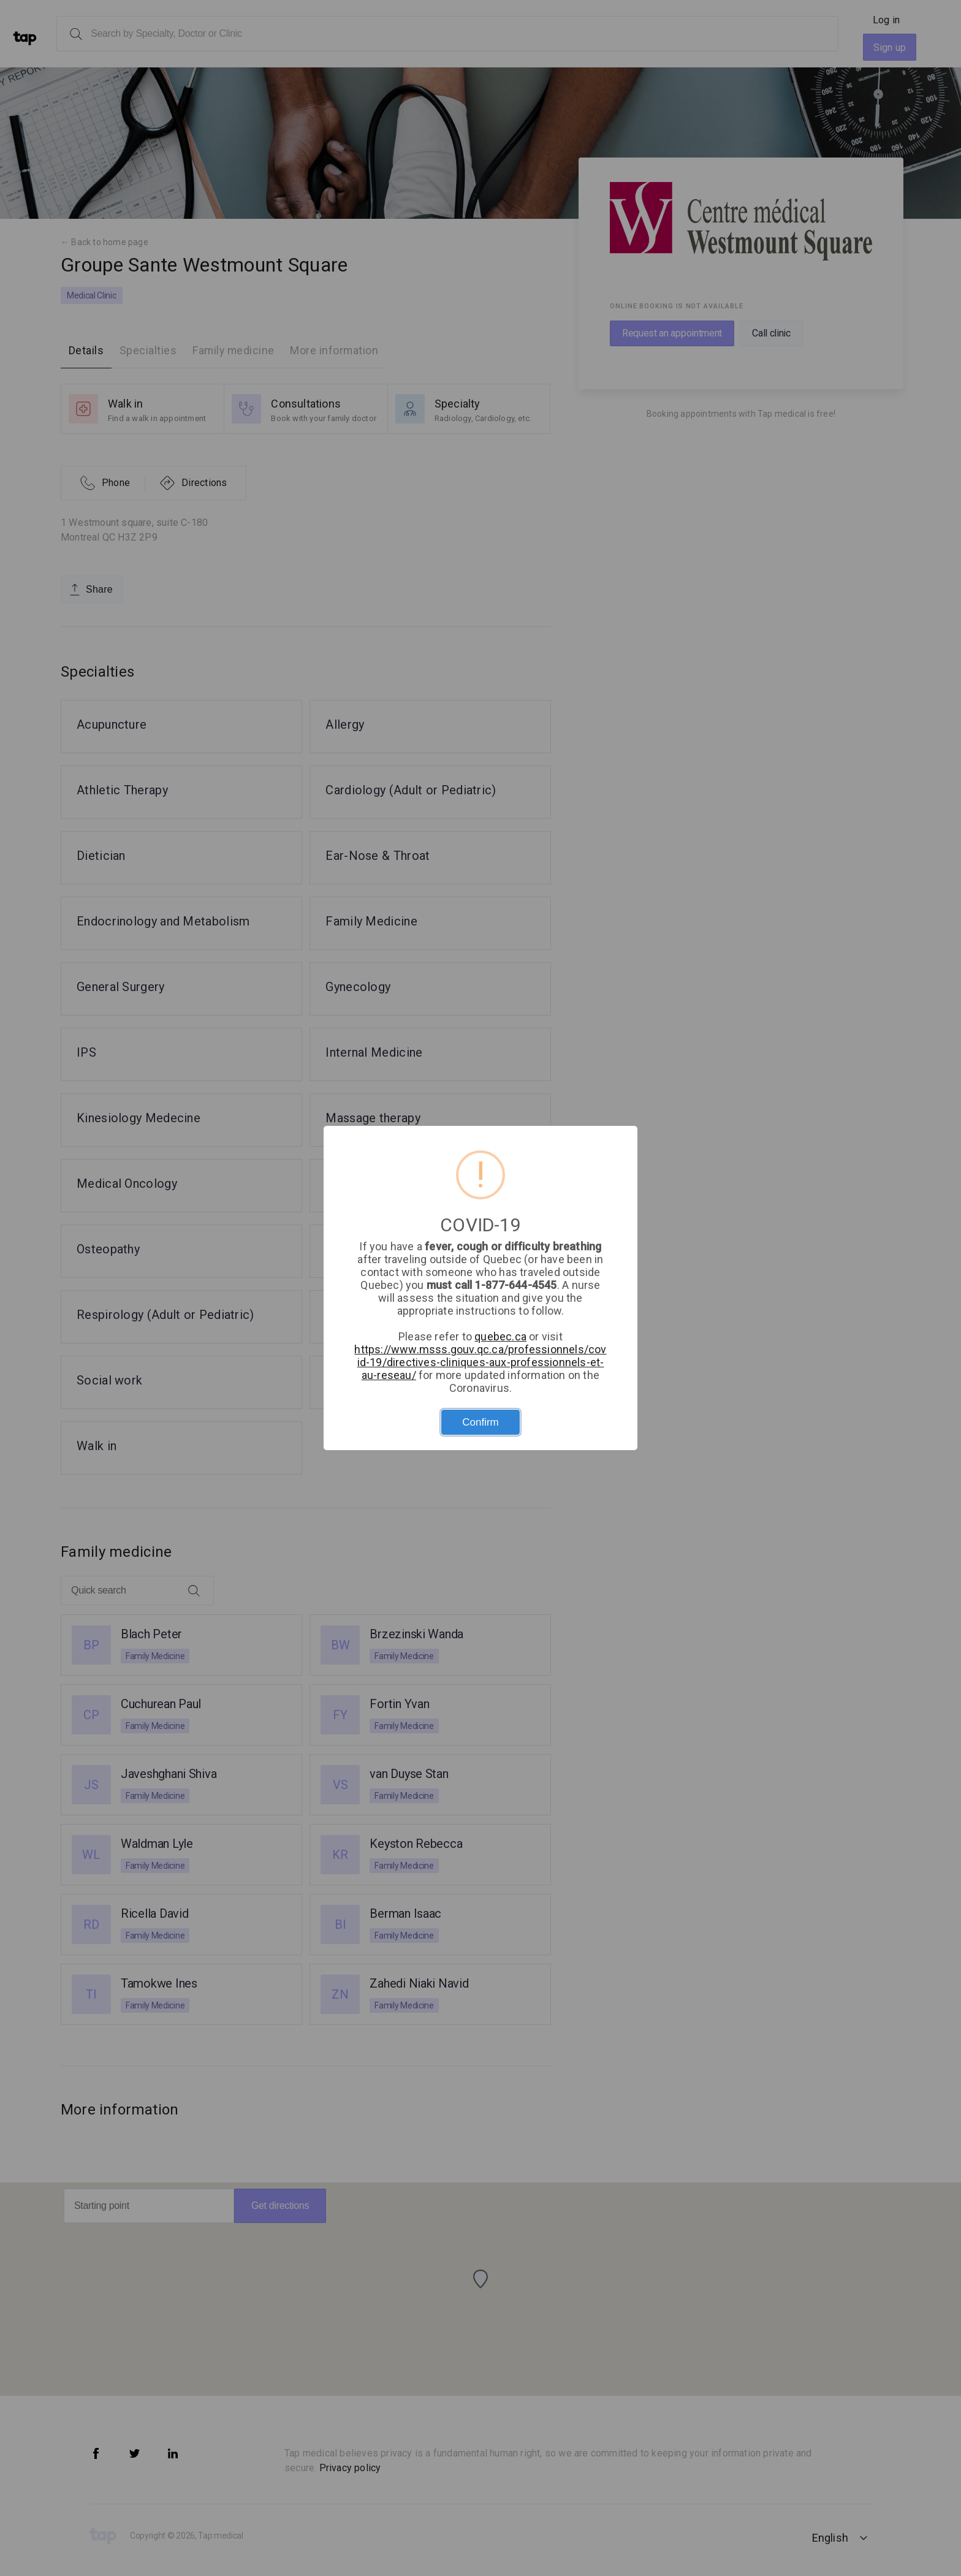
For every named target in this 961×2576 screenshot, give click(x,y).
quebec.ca (500, 1336)
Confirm (480, 1422)
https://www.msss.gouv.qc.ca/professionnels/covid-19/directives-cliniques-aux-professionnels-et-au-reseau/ (480, 1362)
